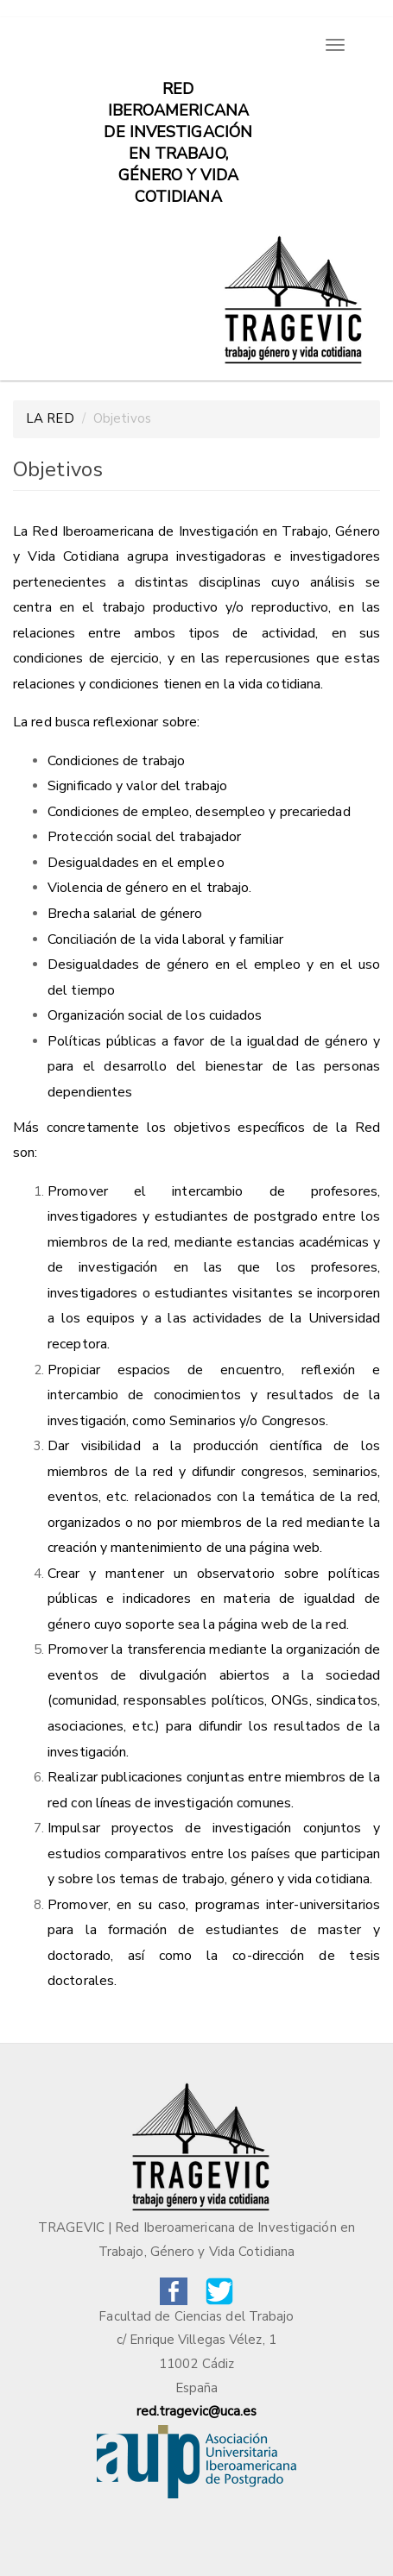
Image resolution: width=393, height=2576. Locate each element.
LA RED (50, 418)
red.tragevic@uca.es (196, 2411)
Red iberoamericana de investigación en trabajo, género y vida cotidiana (178, 97)
